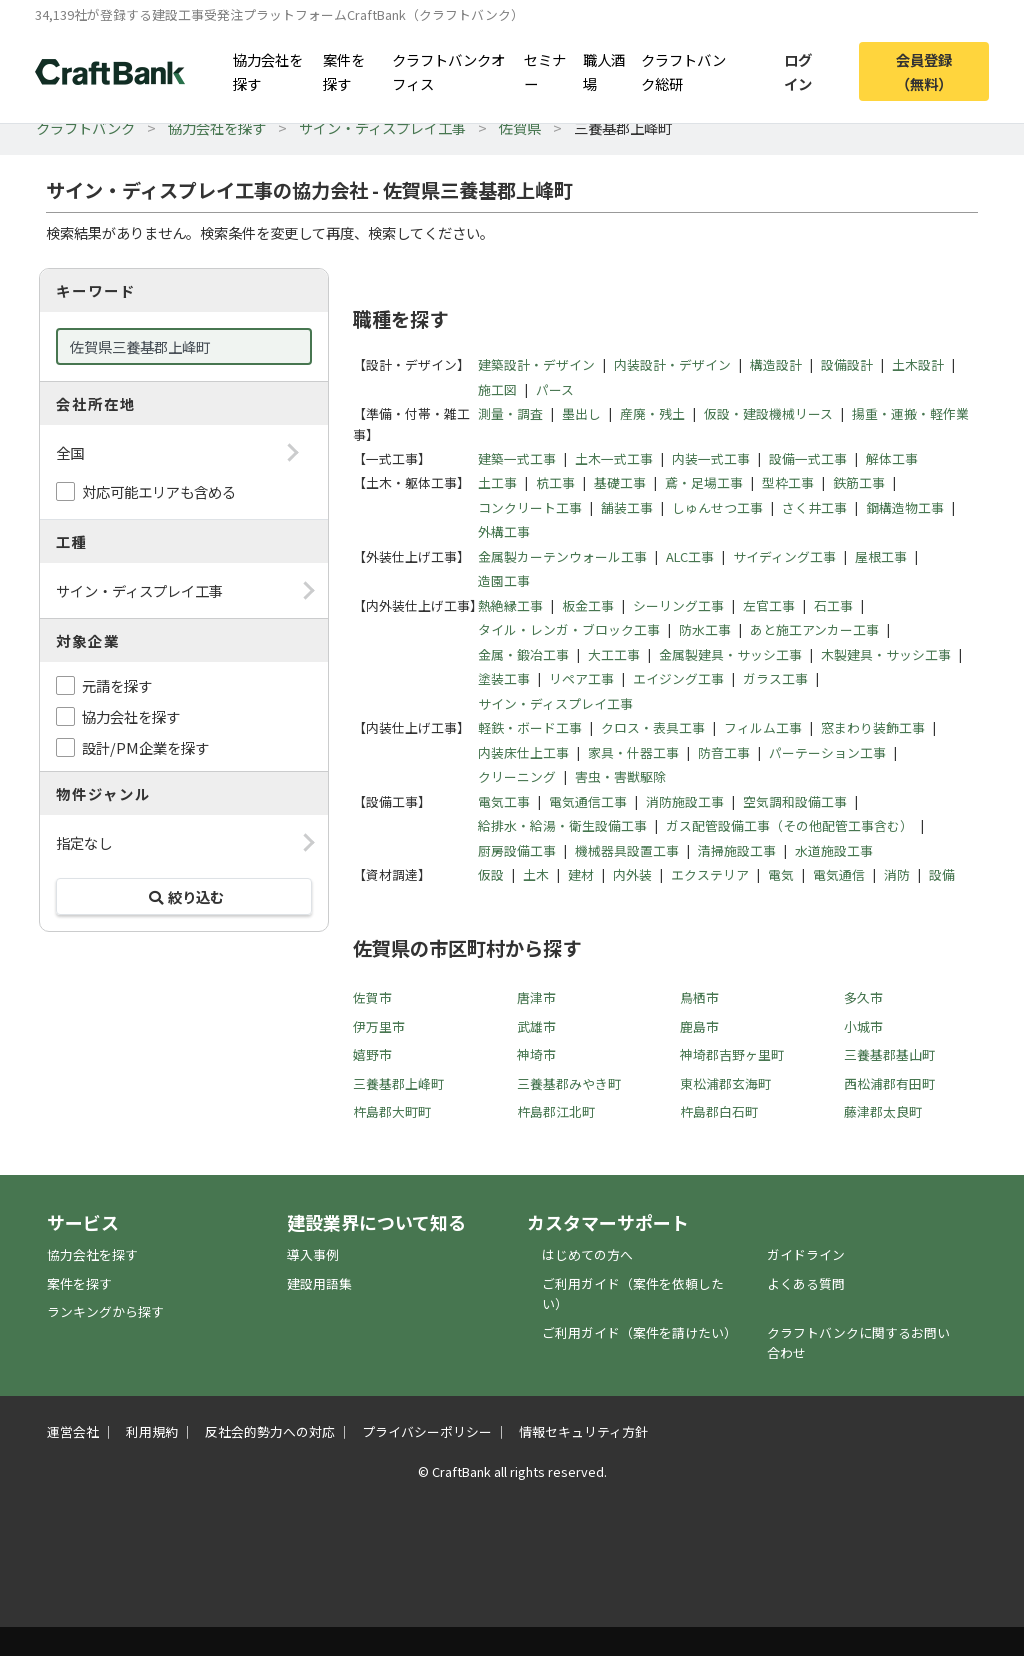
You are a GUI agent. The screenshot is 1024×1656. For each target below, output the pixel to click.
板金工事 (588, 605)
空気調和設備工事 (795, 801)
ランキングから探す (105, 1311)
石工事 (833, 605)
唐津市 (536, 997)
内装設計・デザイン (672, 364)
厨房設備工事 (517, 850)
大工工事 (614, 654)
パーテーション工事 (827, 752)
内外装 (632, 874)
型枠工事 (788, 482)
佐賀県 (520, 127)
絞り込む (184, 896)
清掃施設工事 (737, 850)
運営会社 (73, 1431)
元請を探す (117, 685)
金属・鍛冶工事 (523, 654)
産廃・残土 (652, 413)
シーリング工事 (678, 605)
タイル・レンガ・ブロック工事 (569, 629)
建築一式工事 (517, 458)
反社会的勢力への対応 (270, 1431)
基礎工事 (620, 482)
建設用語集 (319, 1283)
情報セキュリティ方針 (583, 1431)
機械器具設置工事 (627, 850)
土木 (536, 874)
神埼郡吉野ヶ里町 (732, 1054)
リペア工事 (581, 678)
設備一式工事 (808, 458)
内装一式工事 (711, 458)
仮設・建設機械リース (768, 413)
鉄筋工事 (859, 482)
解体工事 (892, 458)
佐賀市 (372, 997)
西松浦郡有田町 (889, 1083)
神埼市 (536, 1054)
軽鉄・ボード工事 (530, 727)
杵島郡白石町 (719, 1111)
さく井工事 (814, 507)
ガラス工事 (775, 678)
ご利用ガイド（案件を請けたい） (639, 1332)
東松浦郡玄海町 (725, 1083)
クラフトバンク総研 (683, 71)
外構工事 (504, 531)
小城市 (863, 1026)
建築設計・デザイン (536, 364)
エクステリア (710, 874)
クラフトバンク (85, 127)
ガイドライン (806, 1254)
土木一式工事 (614, 458)
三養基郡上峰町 (398, 1083)
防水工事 (705, 629)
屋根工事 (881, 556)
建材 (581, 874)
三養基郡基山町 (889, 1054)
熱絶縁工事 (510, 605)
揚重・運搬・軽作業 (910, 413)
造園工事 (504, 580)
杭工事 (555, 482)
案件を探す (344, 71)
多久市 (863, 997)
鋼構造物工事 (905, 507)
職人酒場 (604, 71)
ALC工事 (690, 556)
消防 (897, 874)
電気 (781, 874)
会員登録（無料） (924, 71)
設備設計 (847, 364)
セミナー (545, 71)
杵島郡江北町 (556, 1111)
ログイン (798, 71)
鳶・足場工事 (704, 482)
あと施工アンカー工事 (814, 629)
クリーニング (517, 776)
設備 (942, 874)
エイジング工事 (678, 678)
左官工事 (769, 605)
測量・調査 (510, 413)
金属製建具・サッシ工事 (730, 654)
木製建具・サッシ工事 (886, 654)
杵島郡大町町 (392, 1111)
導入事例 (313, 1254)
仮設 (491, 874)
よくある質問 (806, 1283)
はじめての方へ (587, 1254)
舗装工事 (627, 507)
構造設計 (776, 364)
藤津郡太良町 (883, 1111)
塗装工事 (504, 678)
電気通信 (839, 874)
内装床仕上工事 (523, 752)
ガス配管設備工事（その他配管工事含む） (789, 825)
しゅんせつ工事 (717, 507)
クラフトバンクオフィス (448, 71)
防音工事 (724, 752)
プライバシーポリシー (427, 1431)
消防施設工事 (685, 801)
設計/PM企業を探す (145, 747)
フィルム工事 (763, 727)
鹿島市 (699, 1026)
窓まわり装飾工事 (873, 727)
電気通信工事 (588, 801)
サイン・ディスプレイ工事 (382, 127)
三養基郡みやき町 (569, 1083)
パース (555, 389)
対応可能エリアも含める (159, 491)
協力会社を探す (268, 71)
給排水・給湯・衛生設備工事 (562, 825)
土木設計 (918, 364)
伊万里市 (379, 1026)
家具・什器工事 (633, 752)
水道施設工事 (834, 850)
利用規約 (152, 1431)
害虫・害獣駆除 (620, 776)
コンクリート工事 (530, 507)
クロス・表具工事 (653, 727)
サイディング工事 (784, 556)
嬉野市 (372, 1054)
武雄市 (536, 1026)
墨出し (581, 413)
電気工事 (504, 801)
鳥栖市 (699, 997)
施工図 (497, 389)
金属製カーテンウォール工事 (562, 556)
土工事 (497, 482)
